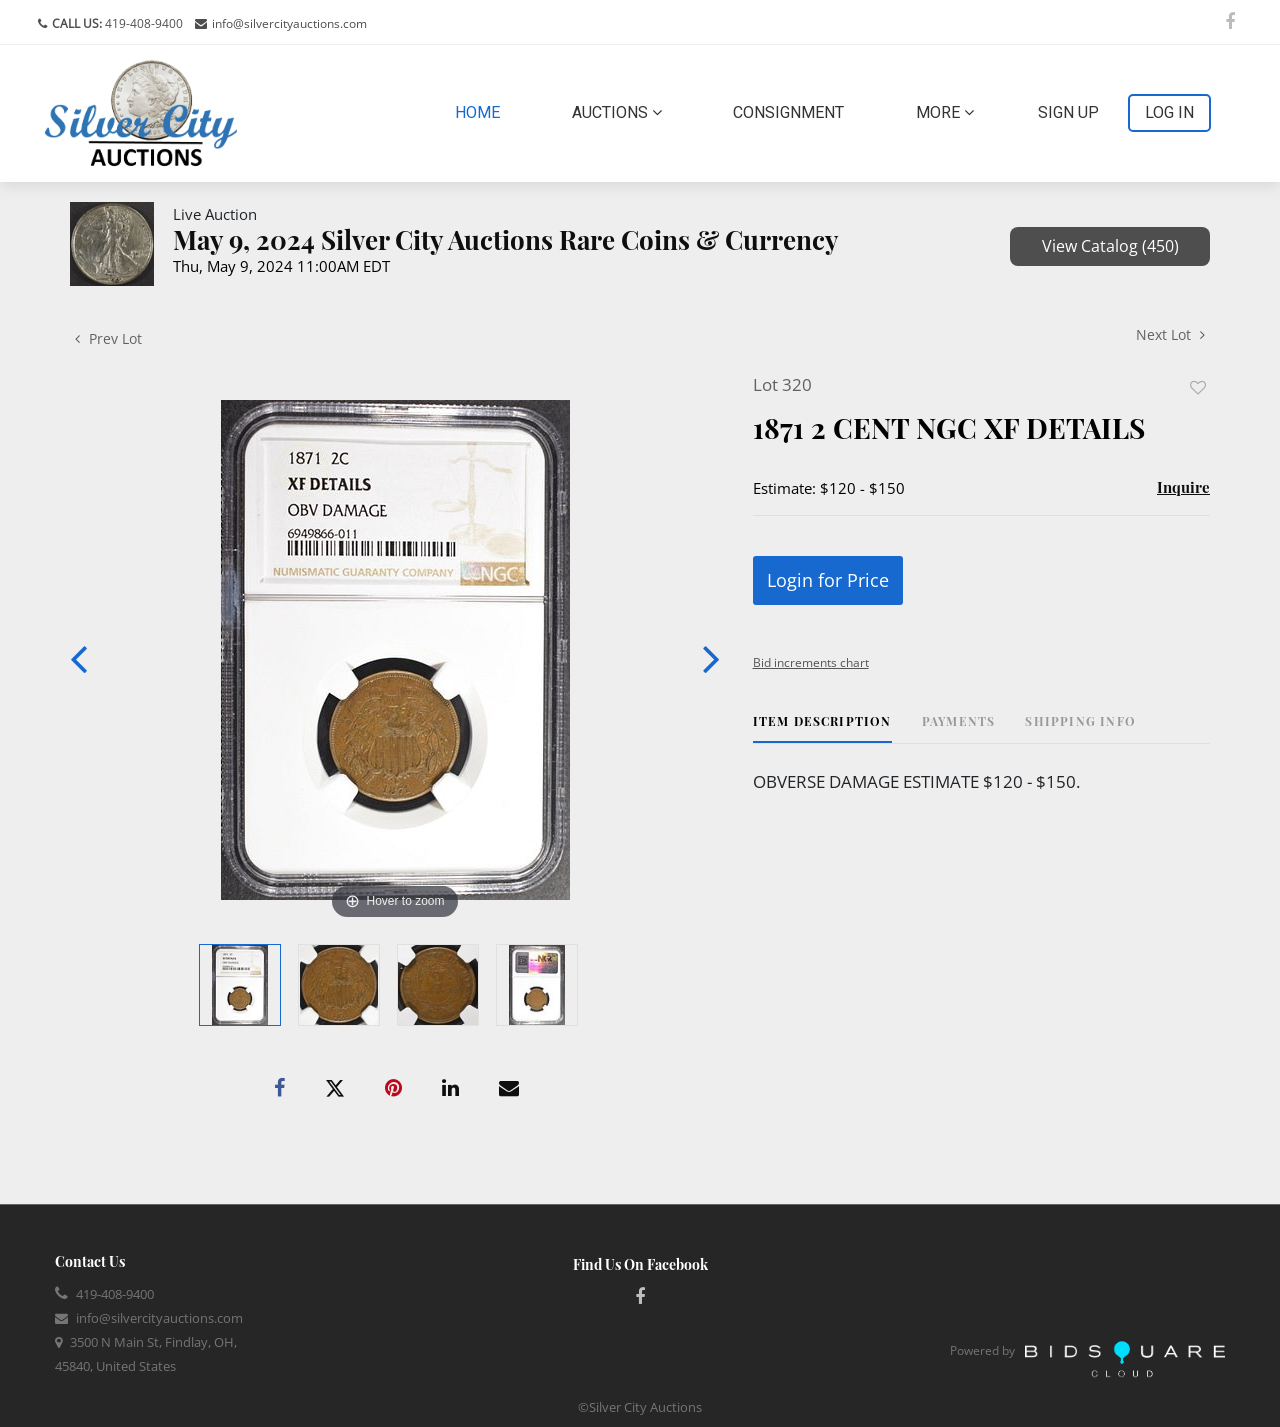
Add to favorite (1198, 387)
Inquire (1183, 487)
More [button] (945, 112)
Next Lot (1170, 334)
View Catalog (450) (1110, 246)
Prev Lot (108, 338)
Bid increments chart (811, 662)
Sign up (1068, 112)
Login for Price (828, 580)
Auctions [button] (617, 112)
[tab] (822, 728)
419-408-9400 (142, 23)
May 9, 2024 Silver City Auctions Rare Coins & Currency (506, 239)
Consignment (788, 112)
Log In (1169, 112)
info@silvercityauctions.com (289, 23)
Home (481, 111)
